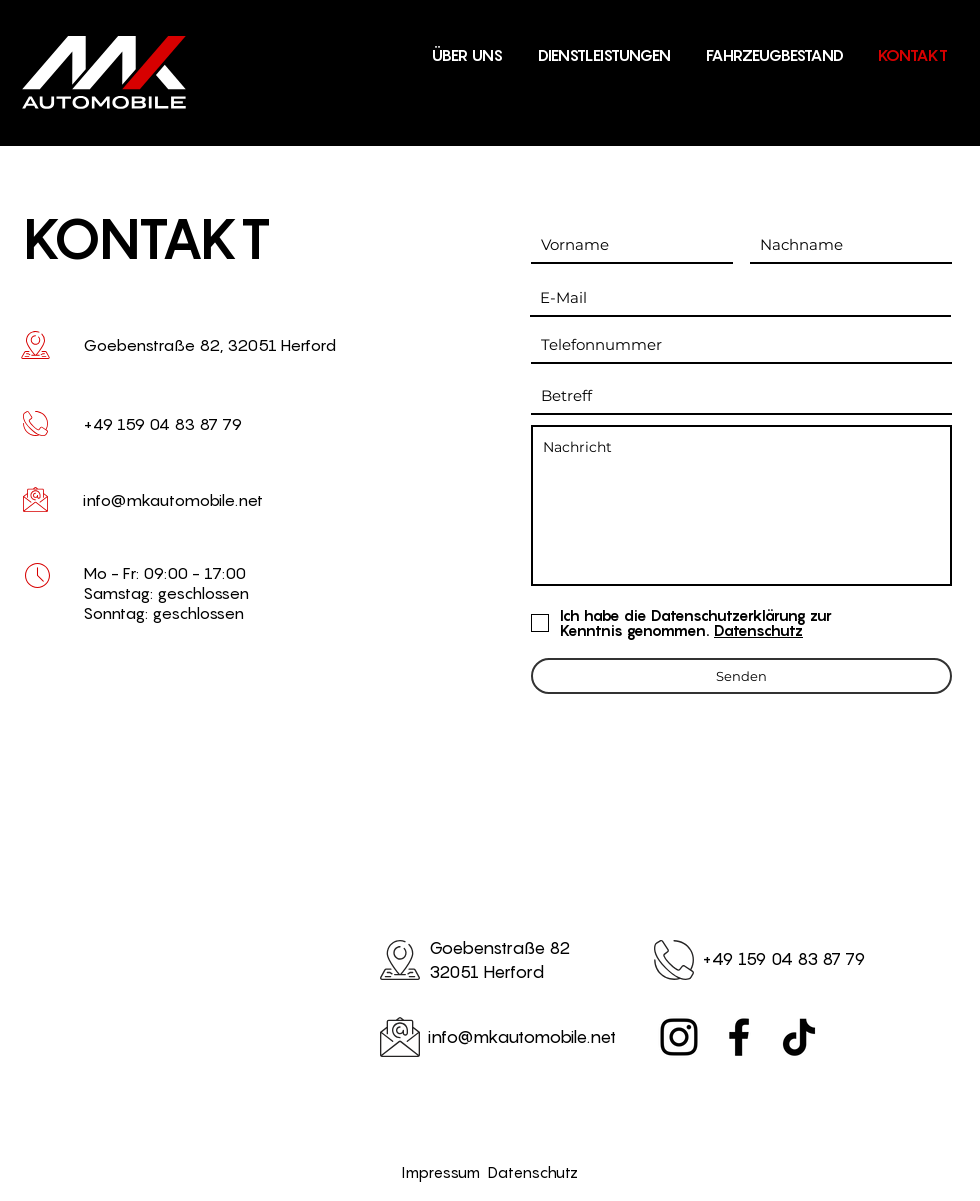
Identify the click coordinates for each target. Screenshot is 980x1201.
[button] (774, 55)
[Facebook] (739, 1037)
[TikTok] (799, 1037)
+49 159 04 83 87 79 (784, 959)
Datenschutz (533, 1172)
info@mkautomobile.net (173, 500)
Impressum (445, 1172)
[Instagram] (679, 1037)
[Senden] (741, 676)
